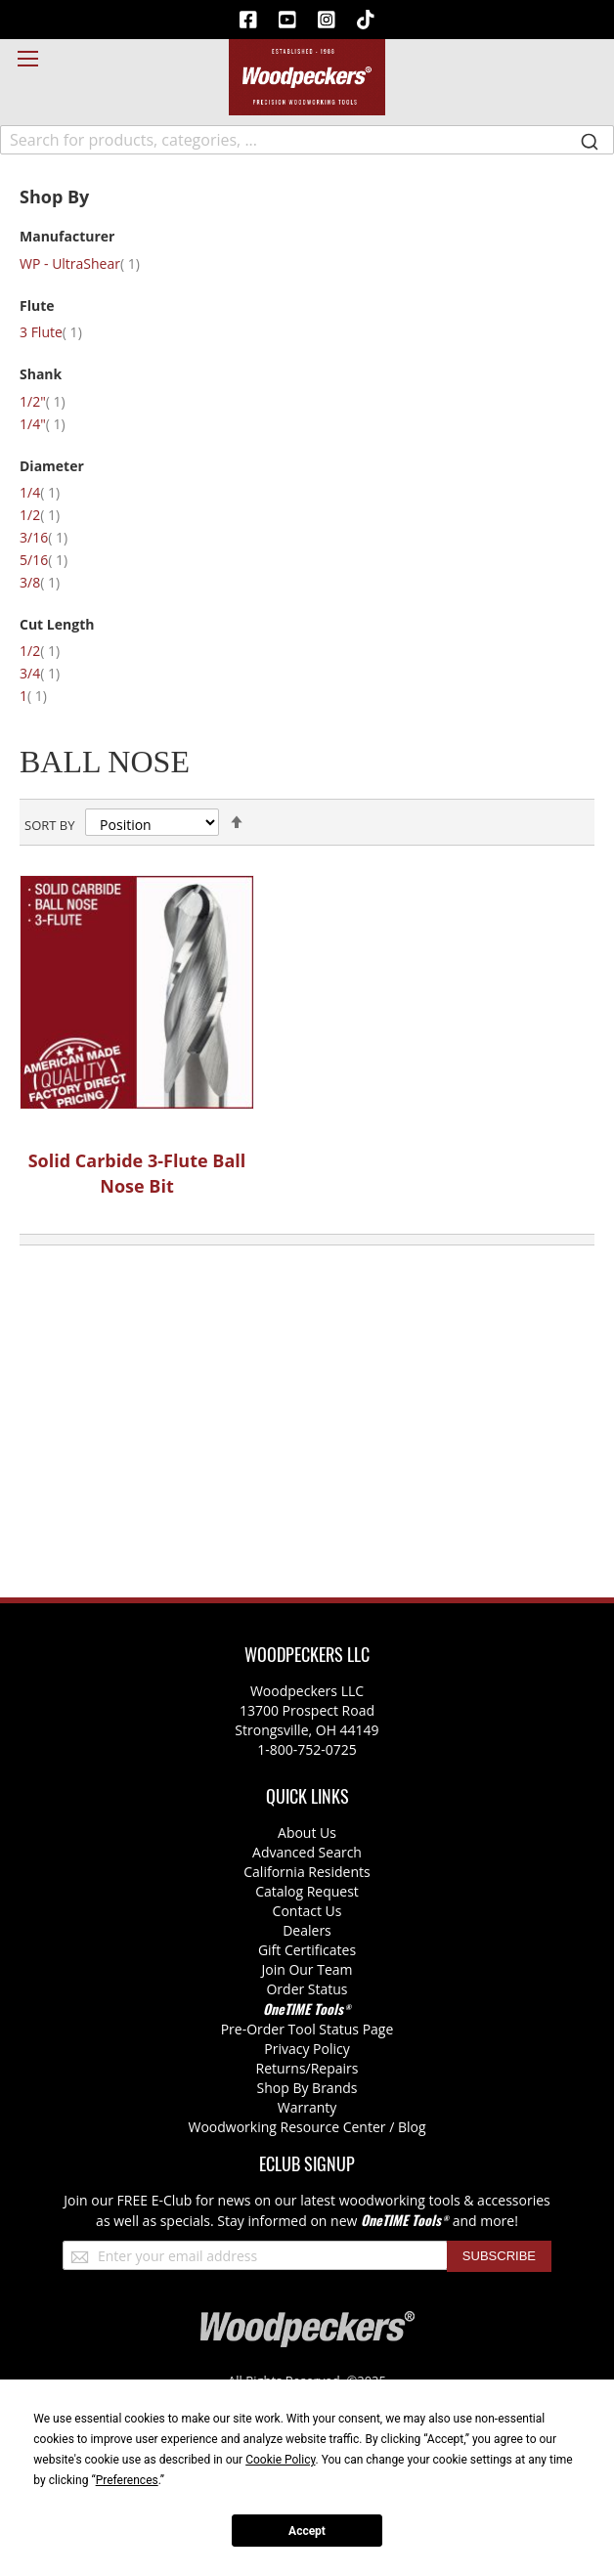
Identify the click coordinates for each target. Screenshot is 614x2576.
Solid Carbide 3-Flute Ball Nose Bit (137, 1173)
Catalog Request (307, 1891)
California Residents (306, 1871)
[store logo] (307, 77)
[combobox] (307, 139)
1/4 (51, 492)
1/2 (51, 514)
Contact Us (307, 1910)
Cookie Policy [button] (280, 2460)
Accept (307, 2531)
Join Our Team (306, 1969)
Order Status (306, 1989)
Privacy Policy (306, 2048)
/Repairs (332, 2068)
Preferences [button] (127, 2480)
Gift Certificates (307, 1950)
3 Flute (63, 332)
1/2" (54, 401)
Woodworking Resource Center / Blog (307, 2127)
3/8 (51, 582)
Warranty (307, 2107)
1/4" (54, 424)
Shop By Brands (307, 2087)
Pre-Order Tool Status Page (307, 2029)
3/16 (55, 537)
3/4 (51, 673)
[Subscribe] (499, 2256)
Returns (281, 2068)
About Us (307, 1832)
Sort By (49, 825)
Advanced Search (307, 1852)
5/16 (55, 559)
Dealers (307, 1930)
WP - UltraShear (91, 263)
